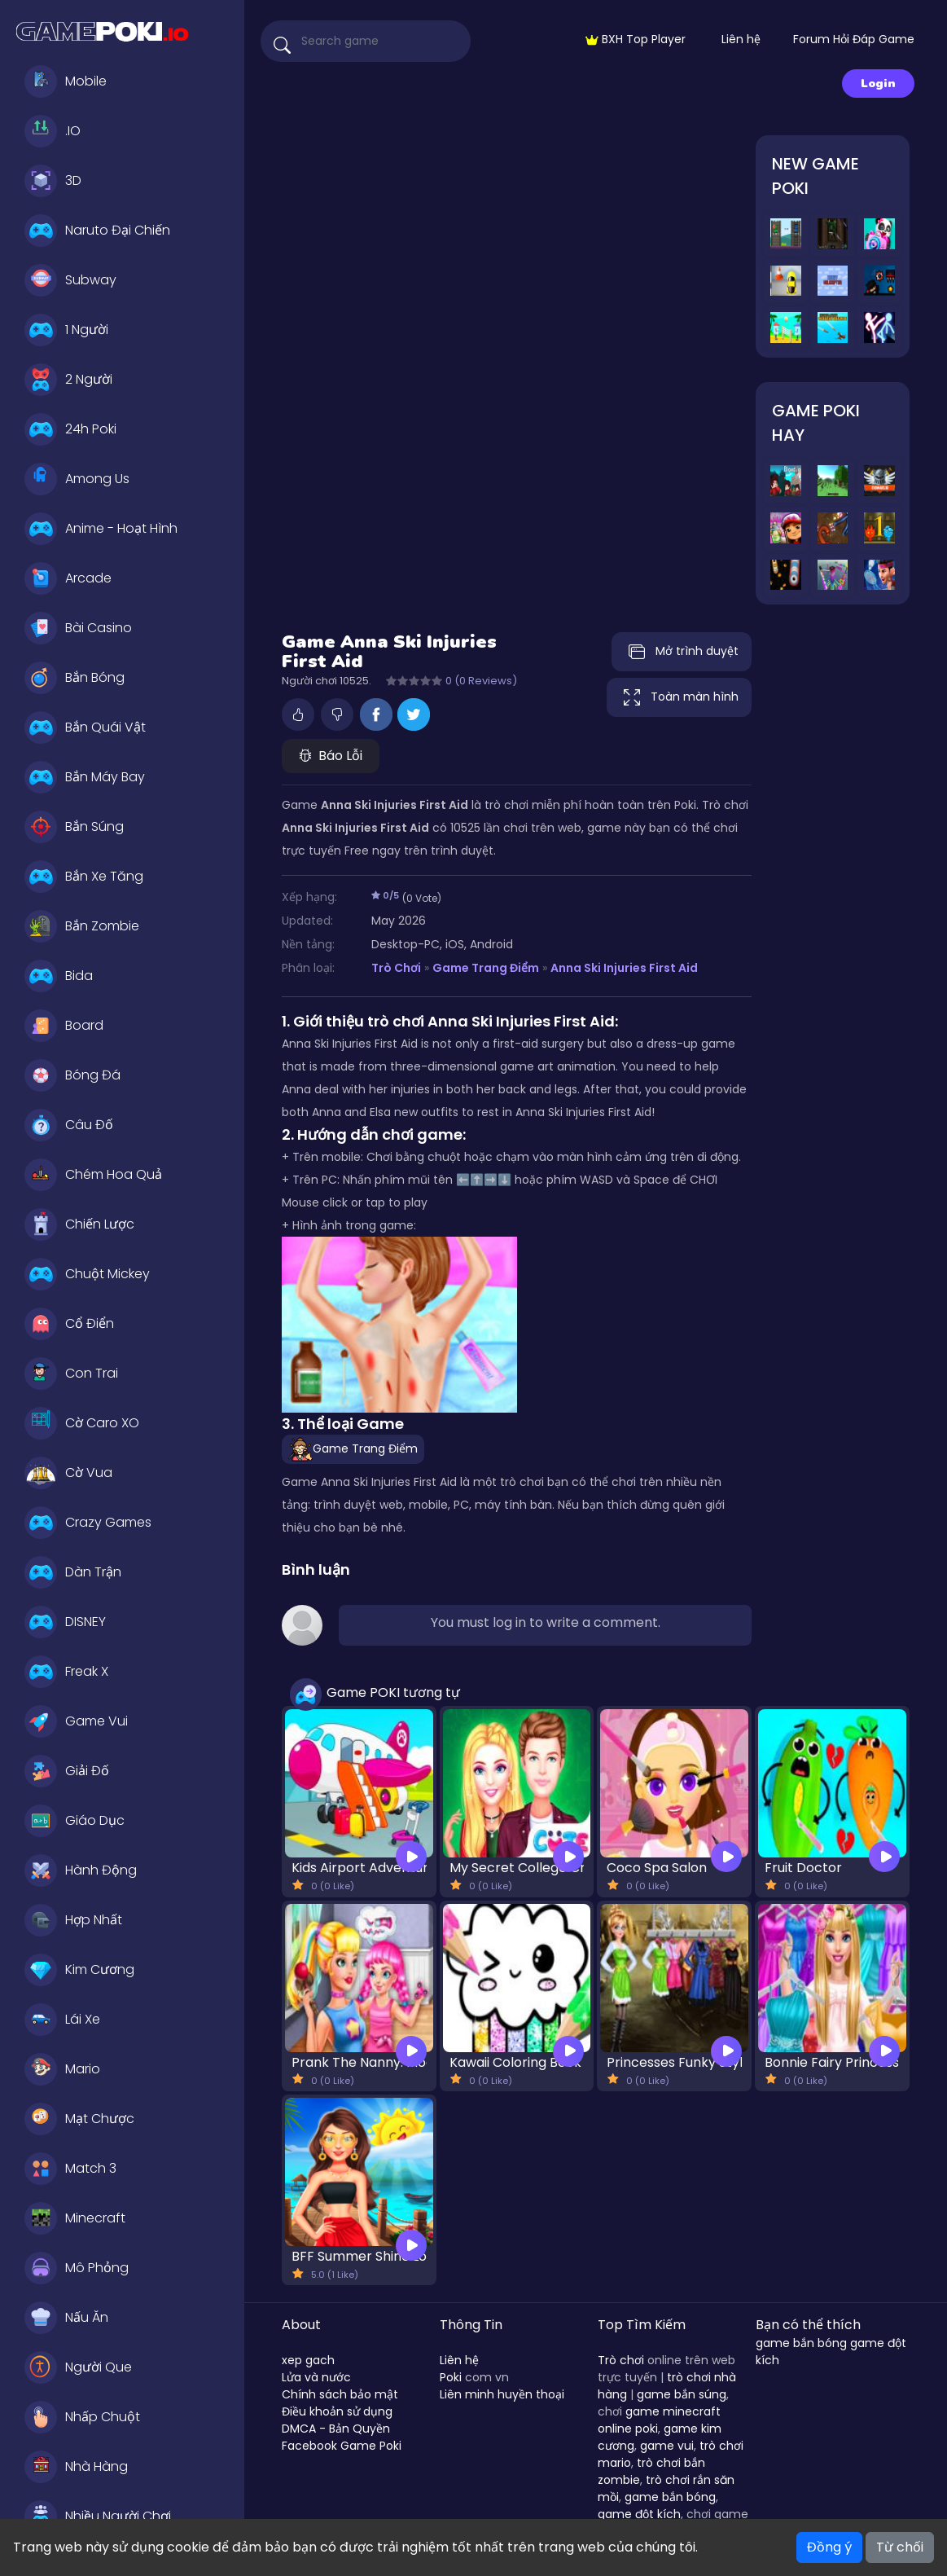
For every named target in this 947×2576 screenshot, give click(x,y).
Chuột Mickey (87, 1274)
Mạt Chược (79, 2119)
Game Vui (76, 1721)
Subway (70, 280)
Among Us (76, 479)
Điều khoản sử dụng (337, 2411)
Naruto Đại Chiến (97, 230)
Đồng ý (829, 2547)
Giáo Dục (74, 1821)
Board (63, 1025)
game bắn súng (681, 2394)
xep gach (308, 2360)
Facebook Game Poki (341, 2446)
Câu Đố (68, 1125)
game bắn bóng (670, 2497)
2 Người (68, 379)
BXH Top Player (635, 39)
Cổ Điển (69, 1324)
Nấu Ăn (66, 2317)
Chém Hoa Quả (93, 1174)
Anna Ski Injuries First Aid (624, 968)
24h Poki (70, 429)
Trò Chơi (396, 968)
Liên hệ (741, 39)
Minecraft (74, 2218)
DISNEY (65, 1622)
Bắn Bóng (74, 678)
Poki (451, 2377)
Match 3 (70, 2168)
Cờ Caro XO (81, 1423)
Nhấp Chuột (82, 2417)
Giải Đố (66, 1771)
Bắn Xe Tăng (83, 876)
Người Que (78, 2367)
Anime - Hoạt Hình (101, 528)
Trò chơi (621, 2360)
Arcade (68, 578)
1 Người (66, 330)
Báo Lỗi (330, 755)
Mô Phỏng (76, 2268)
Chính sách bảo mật (340, 2394)
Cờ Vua (68, 1473)
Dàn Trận (72, 1572)
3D (52, 181)
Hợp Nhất (73, 1920)
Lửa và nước (316, 2377)
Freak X (66, 1671)
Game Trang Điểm (485, 968)
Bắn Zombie (81, 926)
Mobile (65, 81)
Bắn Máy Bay (84, 777)
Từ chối (899, 2547)
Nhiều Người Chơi (97, 2516)
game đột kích (639, 2514)
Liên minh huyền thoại (502, 2394)
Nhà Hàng (76, 2467)
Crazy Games (87, 1522)
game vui (667, 2446)
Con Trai (71, 1373)
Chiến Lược (79, 1224)
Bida (58, 976)
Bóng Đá (72, 1075)
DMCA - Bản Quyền (336, 2428)
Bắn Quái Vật (85, 727)
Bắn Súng (74, 827)
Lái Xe (62, 2019)
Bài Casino (78, 628)
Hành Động (80, 1870)
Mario (62, 2069)
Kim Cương (79, 1970)
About (301, 2324)
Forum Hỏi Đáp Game (853, 39)
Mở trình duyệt (682, 651)
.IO (52, 131)
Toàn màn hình (679, 697)
